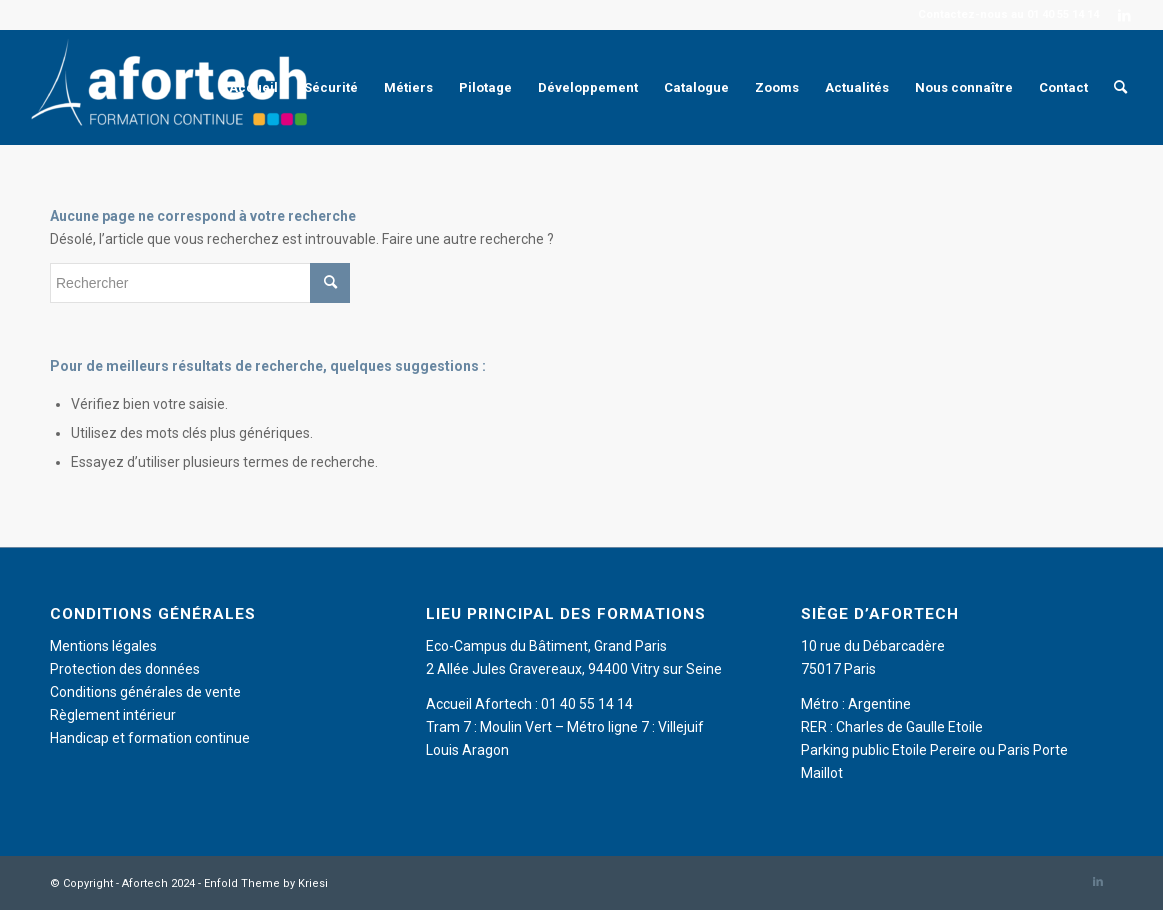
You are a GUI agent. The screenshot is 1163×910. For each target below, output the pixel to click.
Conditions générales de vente (145, 692)
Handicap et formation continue (150, 738)
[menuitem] (253, 87)
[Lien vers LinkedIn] (1125, 15)
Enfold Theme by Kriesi (266, 883)
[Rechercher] (1120, 87)
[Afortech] (173, 87)
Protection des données (125, 669)
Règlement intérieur (113, 715)
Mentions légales (103, 646)
